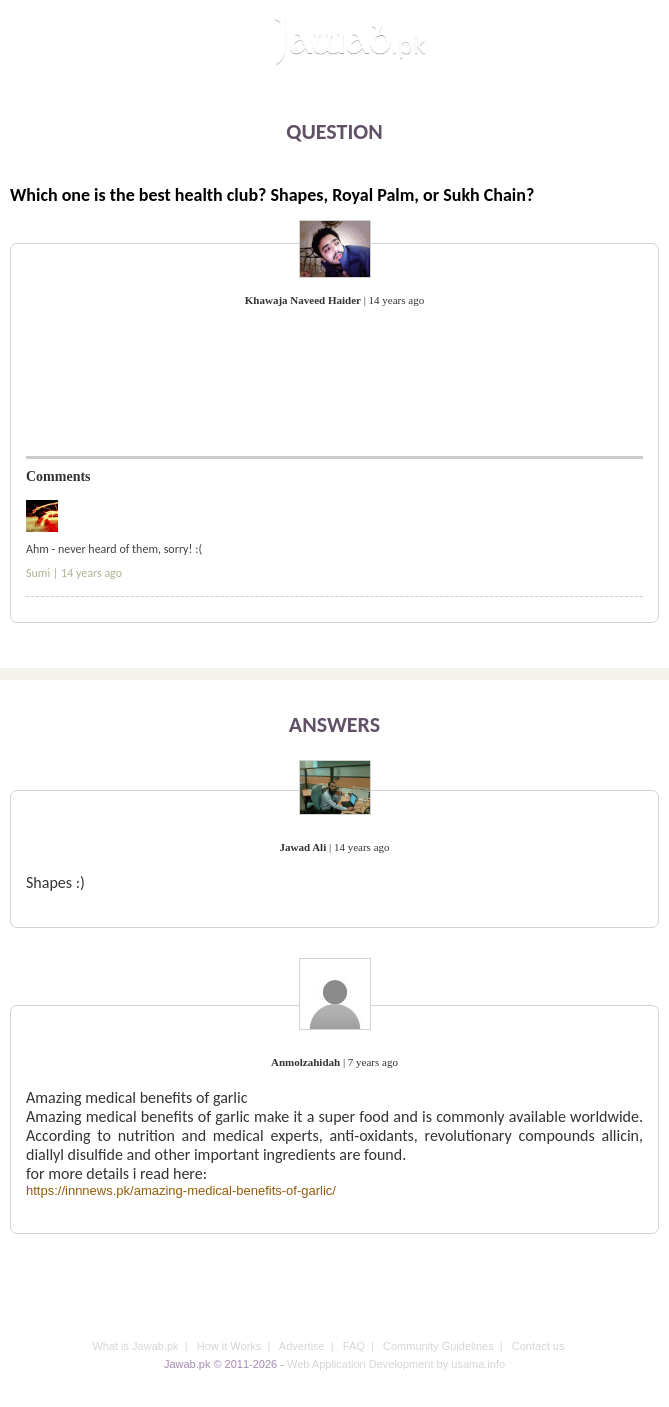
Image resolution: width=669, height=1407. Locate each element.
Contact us (538, 1346)
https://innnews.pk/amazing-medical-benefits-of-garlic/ (181, 1190)
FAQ (354, 1346)
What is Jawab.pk (135, 1346)
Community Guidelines (438, 1346)
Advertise (302, 1346)
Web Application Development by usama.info (396, 1364)
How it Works (229, 1346)
